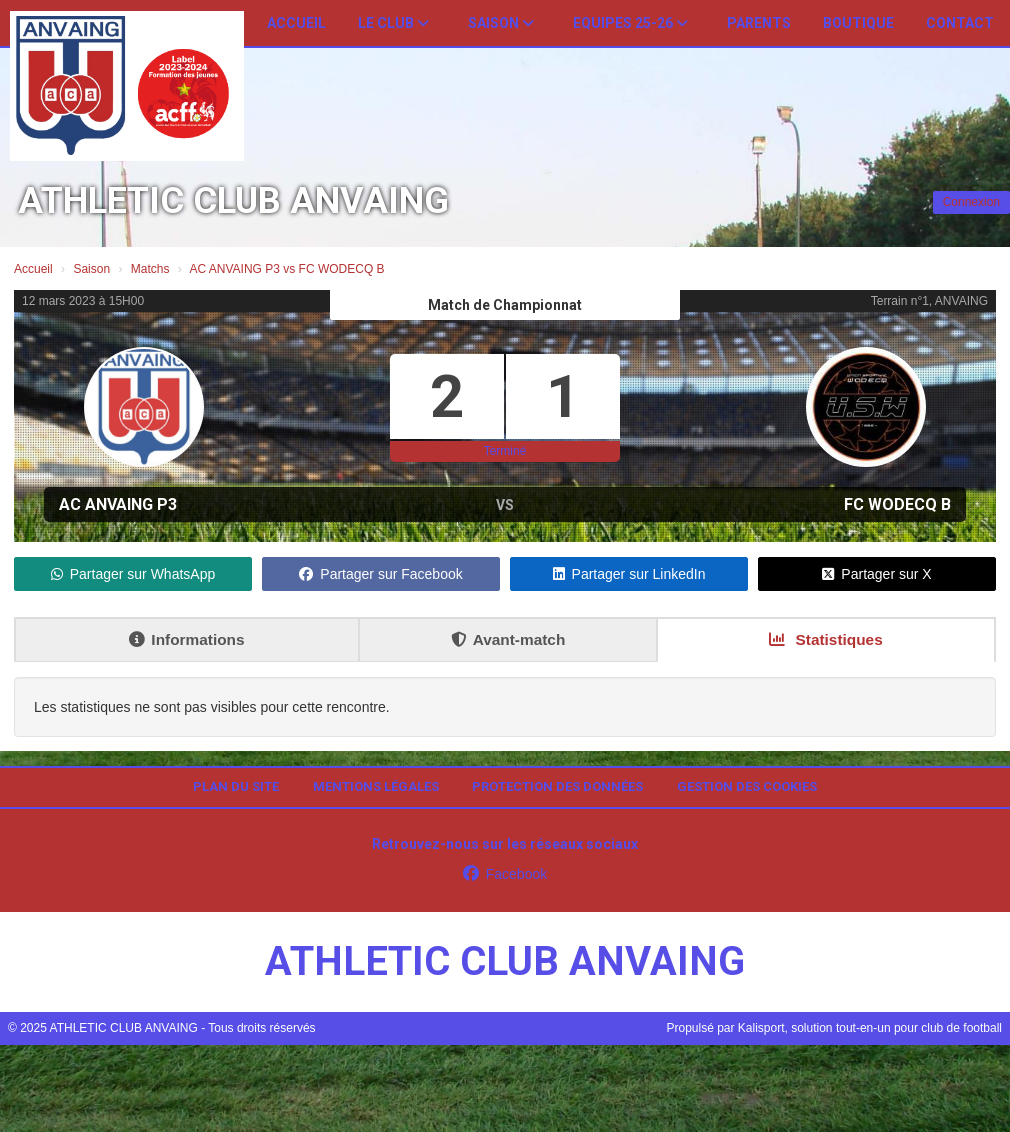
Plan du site (236, 786)
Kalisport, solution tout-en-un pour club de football (870, 1028)
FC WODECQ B (897, 504)
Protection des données (557, 786)
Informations (186, 639)
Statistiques (826, 639)
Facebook (505, 874)
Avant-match (508, 639)
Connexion (971, 202)
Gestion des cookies (747, 786)
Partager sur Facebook (380, 574)
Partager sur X (876, 574)
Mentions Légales (376, 786)
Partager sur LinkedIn (629, 574)
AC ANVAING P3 (118, 504)
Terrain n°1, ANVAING (929, 301)
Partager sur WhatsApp (133, 574)
